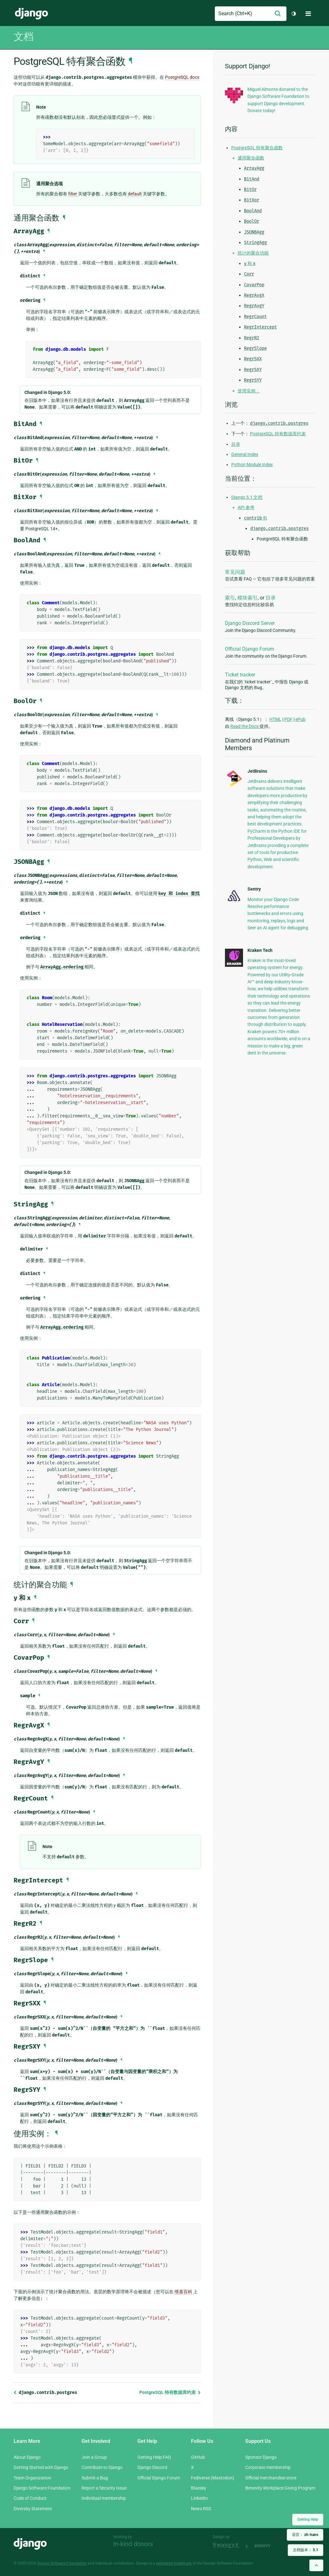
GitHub (198, 2457)
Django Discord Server (250, 623)
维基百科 (183, 2291)
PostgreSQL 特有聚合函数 (257, 147)
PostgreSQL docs (182, 77)
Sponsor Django (261, 2457)
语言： (305, 2534)
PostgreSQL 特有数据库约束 (170, 2392)
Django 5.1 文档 (246, 497)
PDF (288, 719)
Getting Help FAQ (154, 2457)
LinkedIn (199, 2498)
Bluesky (198, 2488)
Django (31, 13)
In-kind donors (133, 2544)
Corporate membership (268, 2467)
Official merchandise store (270, 2477)
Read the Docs (245, 726)
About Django (27, 2457)
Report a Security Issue (104, 2488)
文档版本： (305, 2550)
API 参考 (246, 507)
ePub (300, 719)
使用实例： (249, 390)
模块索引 (247, 598)
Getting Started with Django (41, 2467)
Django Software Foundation (42, 2488)
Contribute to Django (102, 2467)
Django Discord (152, 2467)
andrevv (269, 2545)
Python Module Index (252, 464)
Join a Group (94, 2457)
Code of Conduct (30, 2498)
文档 (23, 37)
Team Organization (32, 2477)
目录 (235, 444)
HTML (275, 719)
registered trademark (174, 2563)
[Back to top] (316, 2565)
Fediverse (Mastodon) (212, 2477)
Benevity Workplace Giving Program (280, 2488)
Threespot (228, 2545)
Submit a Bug (95, 2477)
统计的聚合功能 (253, 252)
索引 (230, 598)
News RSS (201, 2508)
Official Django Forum (249, 649)
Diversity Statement (33, 2508)
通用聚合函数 (251, 157)
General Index (244, 454)
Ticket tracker (240, 675)
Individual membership (104, 2498)
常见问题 (235, 572)
